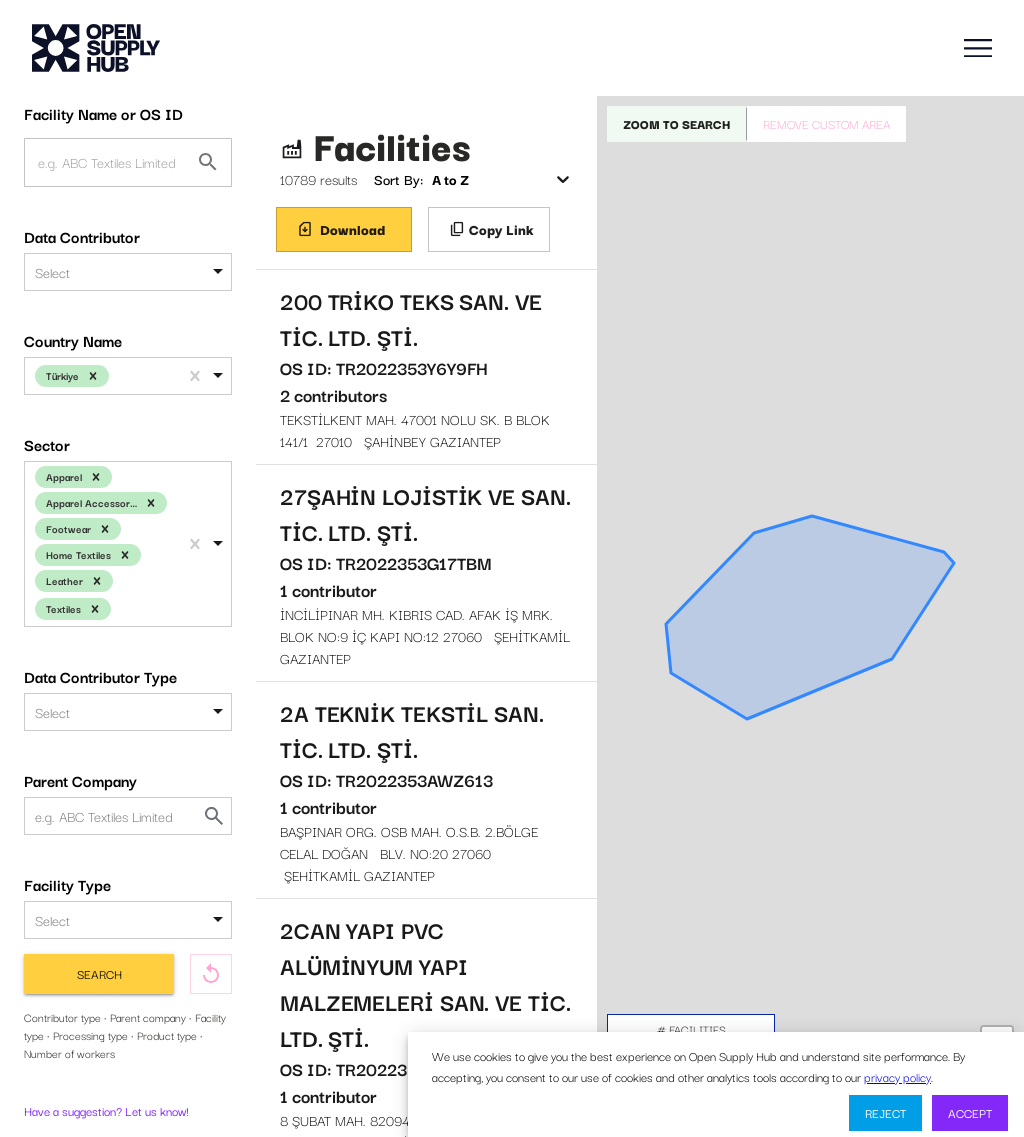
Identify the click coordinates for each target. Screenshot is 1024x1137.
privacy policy (897, 1076)
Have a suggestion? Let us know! (106, 1110)
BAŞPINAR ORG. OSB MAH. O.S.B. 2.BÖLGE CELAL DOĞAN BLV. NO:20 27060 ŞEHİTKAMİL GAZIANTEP (426, 790)
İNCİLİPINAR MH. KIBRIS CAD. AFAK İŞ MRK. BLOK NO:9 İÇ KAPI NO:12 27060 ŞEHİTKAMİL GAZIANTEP (426, 573)
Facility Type (67, 884)
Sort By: (398, 179)
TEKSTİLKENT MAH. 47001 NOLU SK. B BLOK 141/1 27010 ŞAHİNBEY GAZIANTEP (426, 367)
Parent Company (80, 780)
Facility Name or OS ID (103, 113)
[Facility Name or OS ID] (208, 162)
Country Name (73, 340)
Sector (47, 444)
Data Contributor (82, 236)
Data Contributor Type (100, 676)
